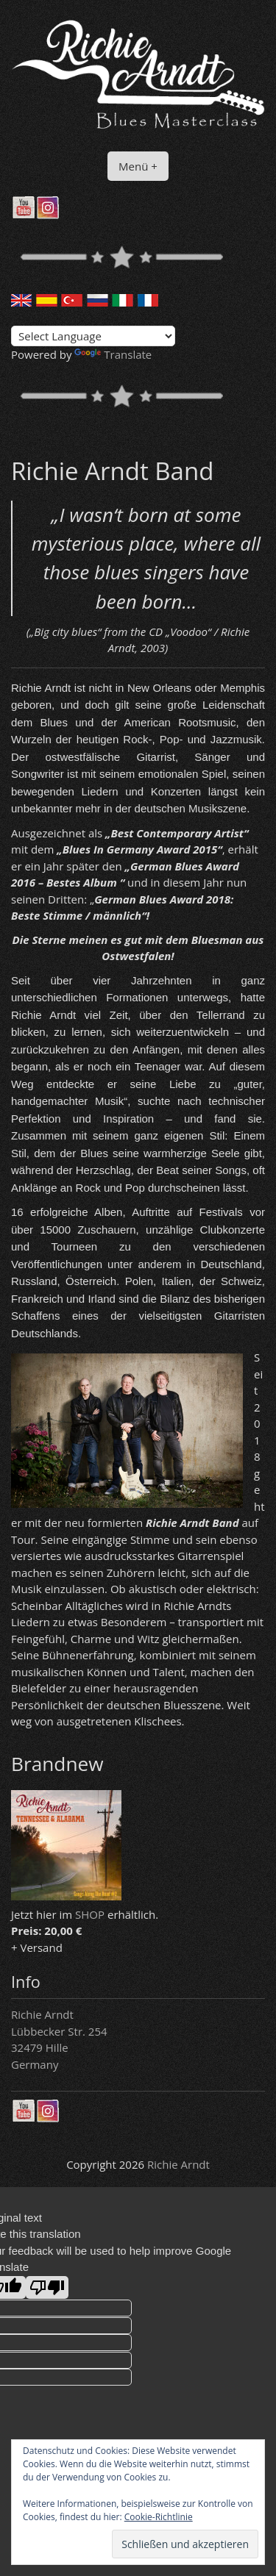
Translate (113, 354)
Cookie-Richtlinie (158, 2517)
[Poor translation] (47, 2287)
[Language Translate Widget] (93, 336)
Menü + (138, 166)
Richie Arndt (178, 2164)
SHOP (90, 1914)
